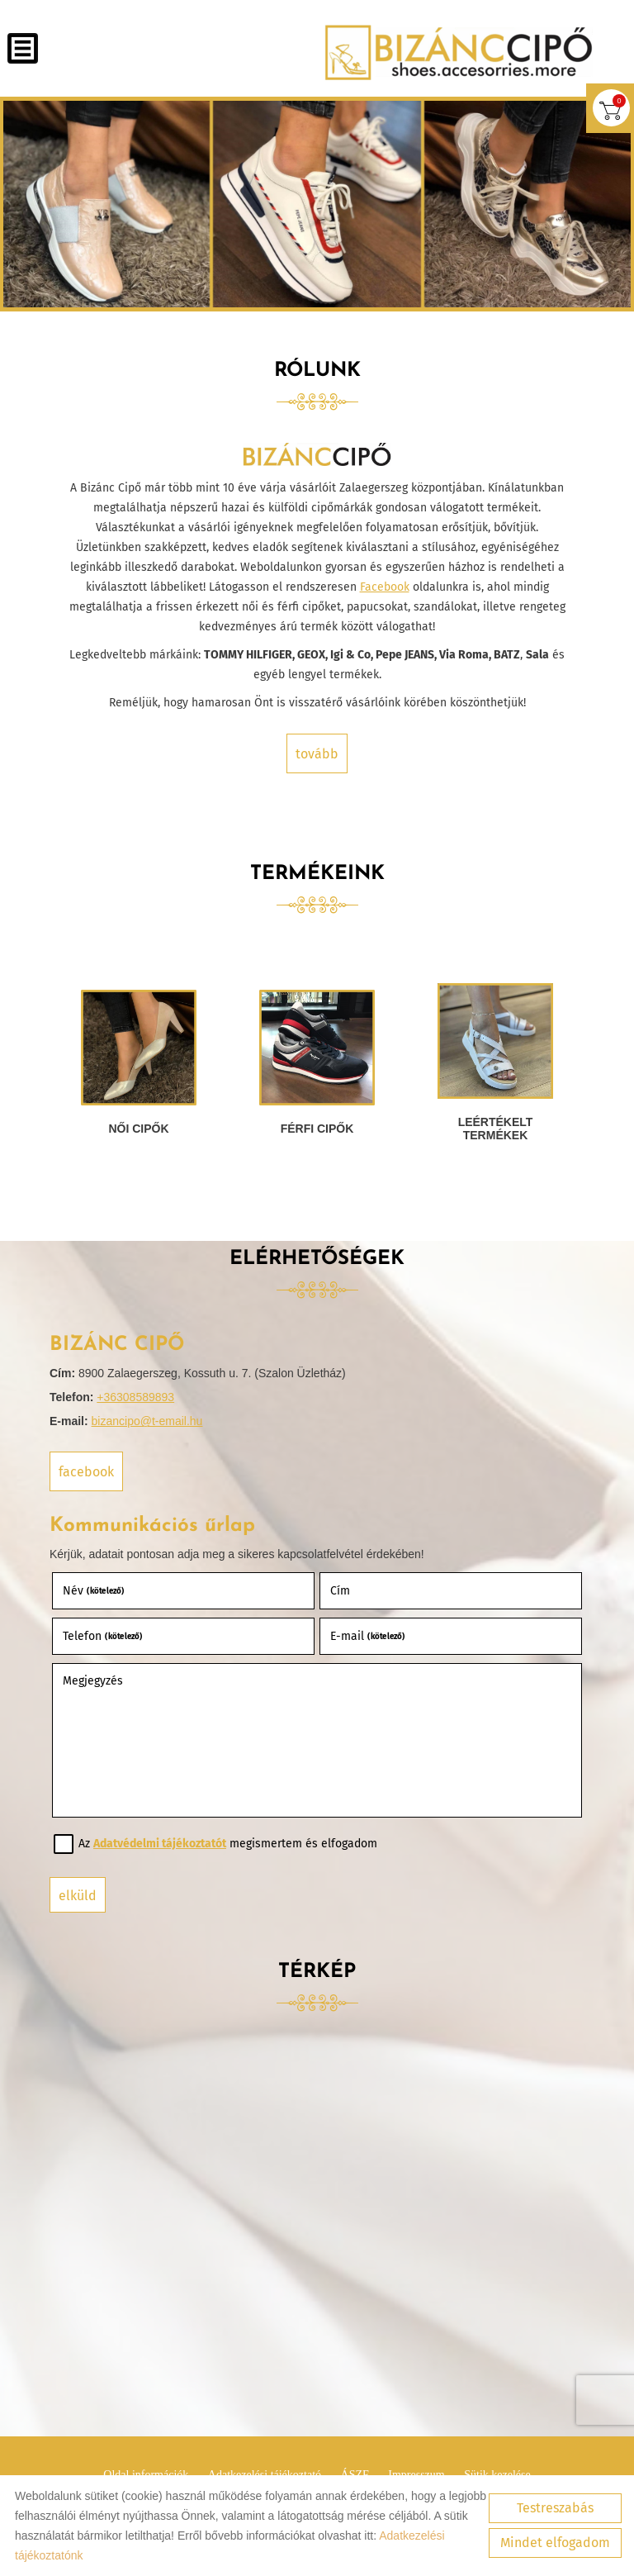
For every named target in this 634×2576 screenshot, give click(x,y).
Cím (340, 1591)
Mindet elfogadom (555, 2542)
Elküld (78, 1895)
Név (94, 1591)
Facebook (384, 587)
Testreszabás (555, 2508)
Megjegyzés (93, 1681)
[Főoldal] (458, 52)
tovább (317, 754)
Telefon (103, 1636)
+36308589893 (135, 1397)
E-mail (367, 1636)
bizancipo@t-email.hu (147, 1421)
